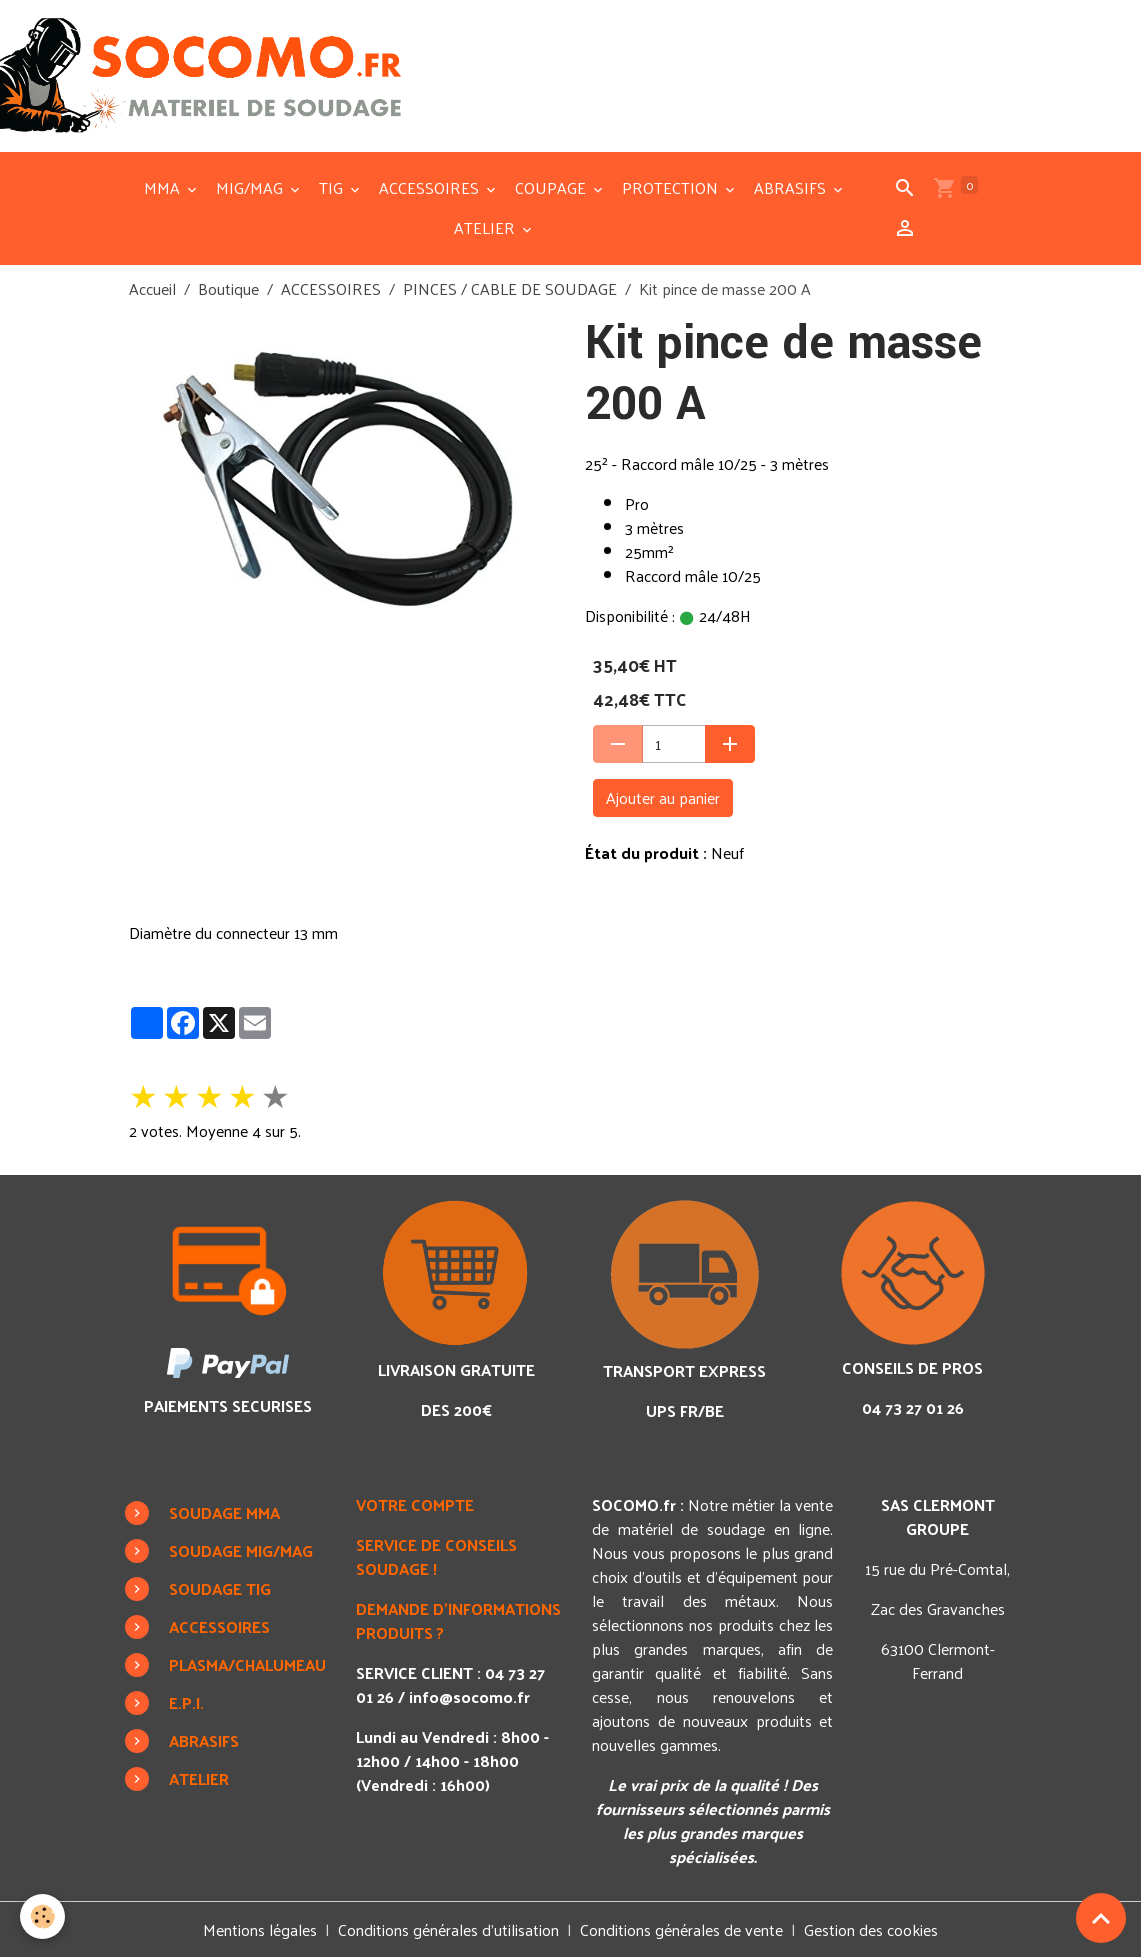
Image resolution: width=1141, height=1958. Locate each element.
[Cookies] (42, 1916)
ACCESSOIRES (431, 187)
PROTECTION (672, 187)
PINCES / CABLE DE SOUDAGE (510, 288)
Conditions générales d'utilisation (448, 1929)
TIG (333, 187)
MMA (164, 187)
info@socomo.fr (469, 1696)
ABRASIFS (792, 187)
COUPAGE (552, 187)
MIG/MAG (251, 187)
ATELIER (486, 227)
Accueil (152, 288)
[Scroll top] (1101, 1918)
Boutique (228, 288)
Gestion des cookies (871, 1930)
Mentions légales (260, 1929)
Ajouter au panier (663, 797)
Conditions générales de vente (681, 1929)
